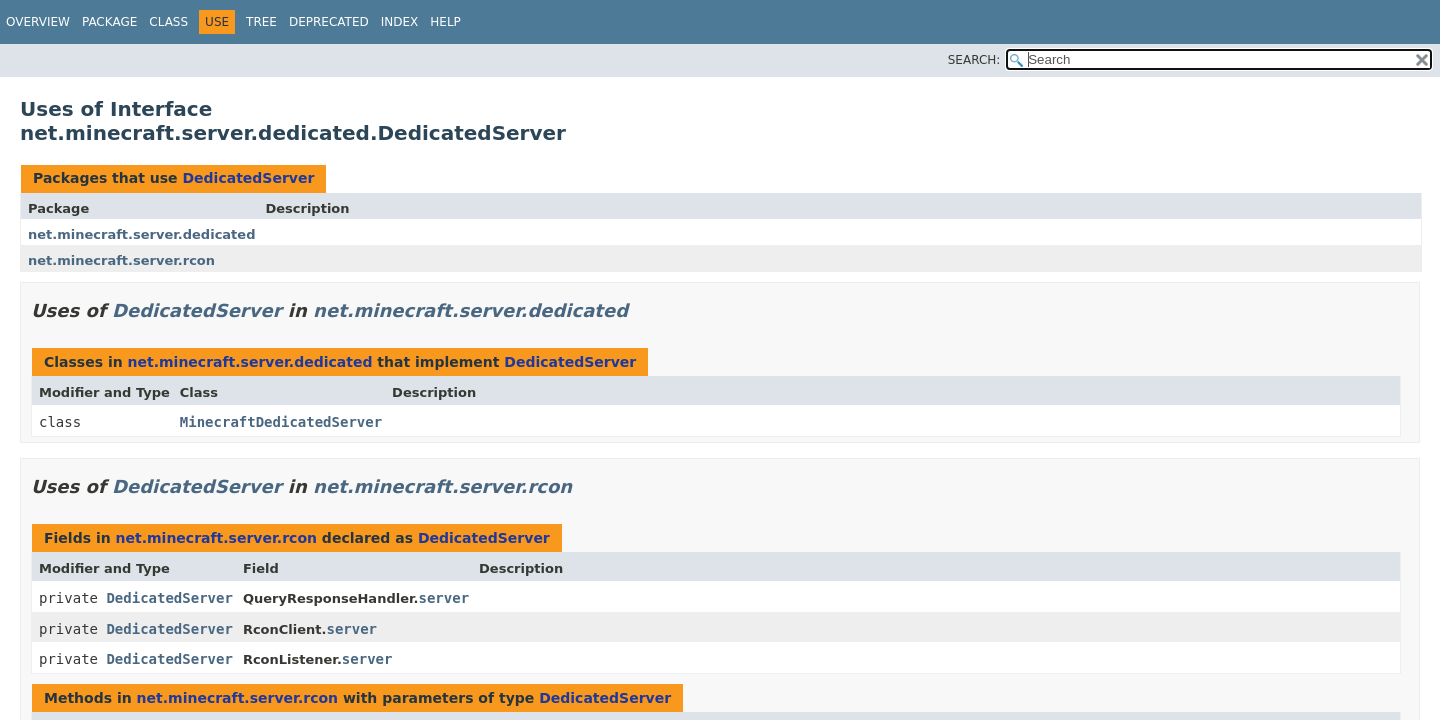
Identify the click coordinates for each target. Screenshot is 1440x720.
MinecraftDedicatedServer (281, 422)
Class (168, 22)
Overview (38, 22)
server (443, 598)
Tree (261, 22)
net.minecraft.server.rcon (121, 260)
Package (109, 22)
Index (400, 22)
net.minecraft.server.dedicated (141, 234)
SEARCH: (974, 60)
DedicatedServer (248, 178)
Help (445, 22)
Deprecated (329, 22)
